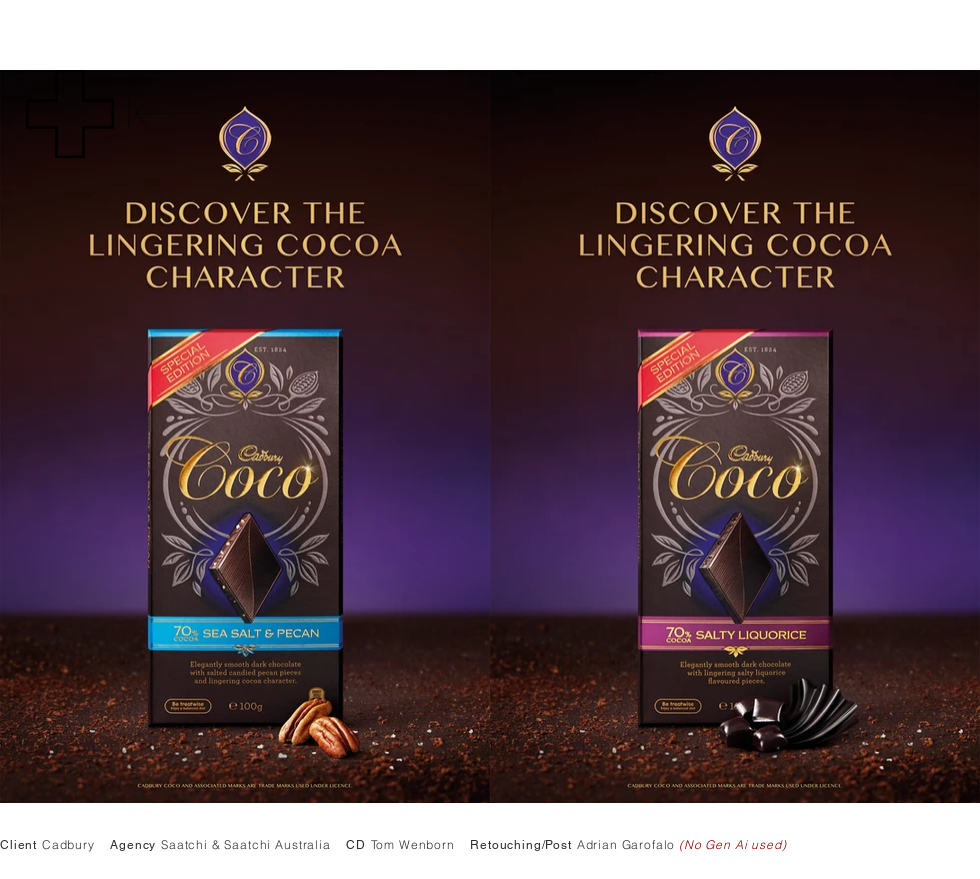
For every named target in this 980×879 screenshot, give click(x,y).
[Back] (147, 114)
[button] (70, 114)
